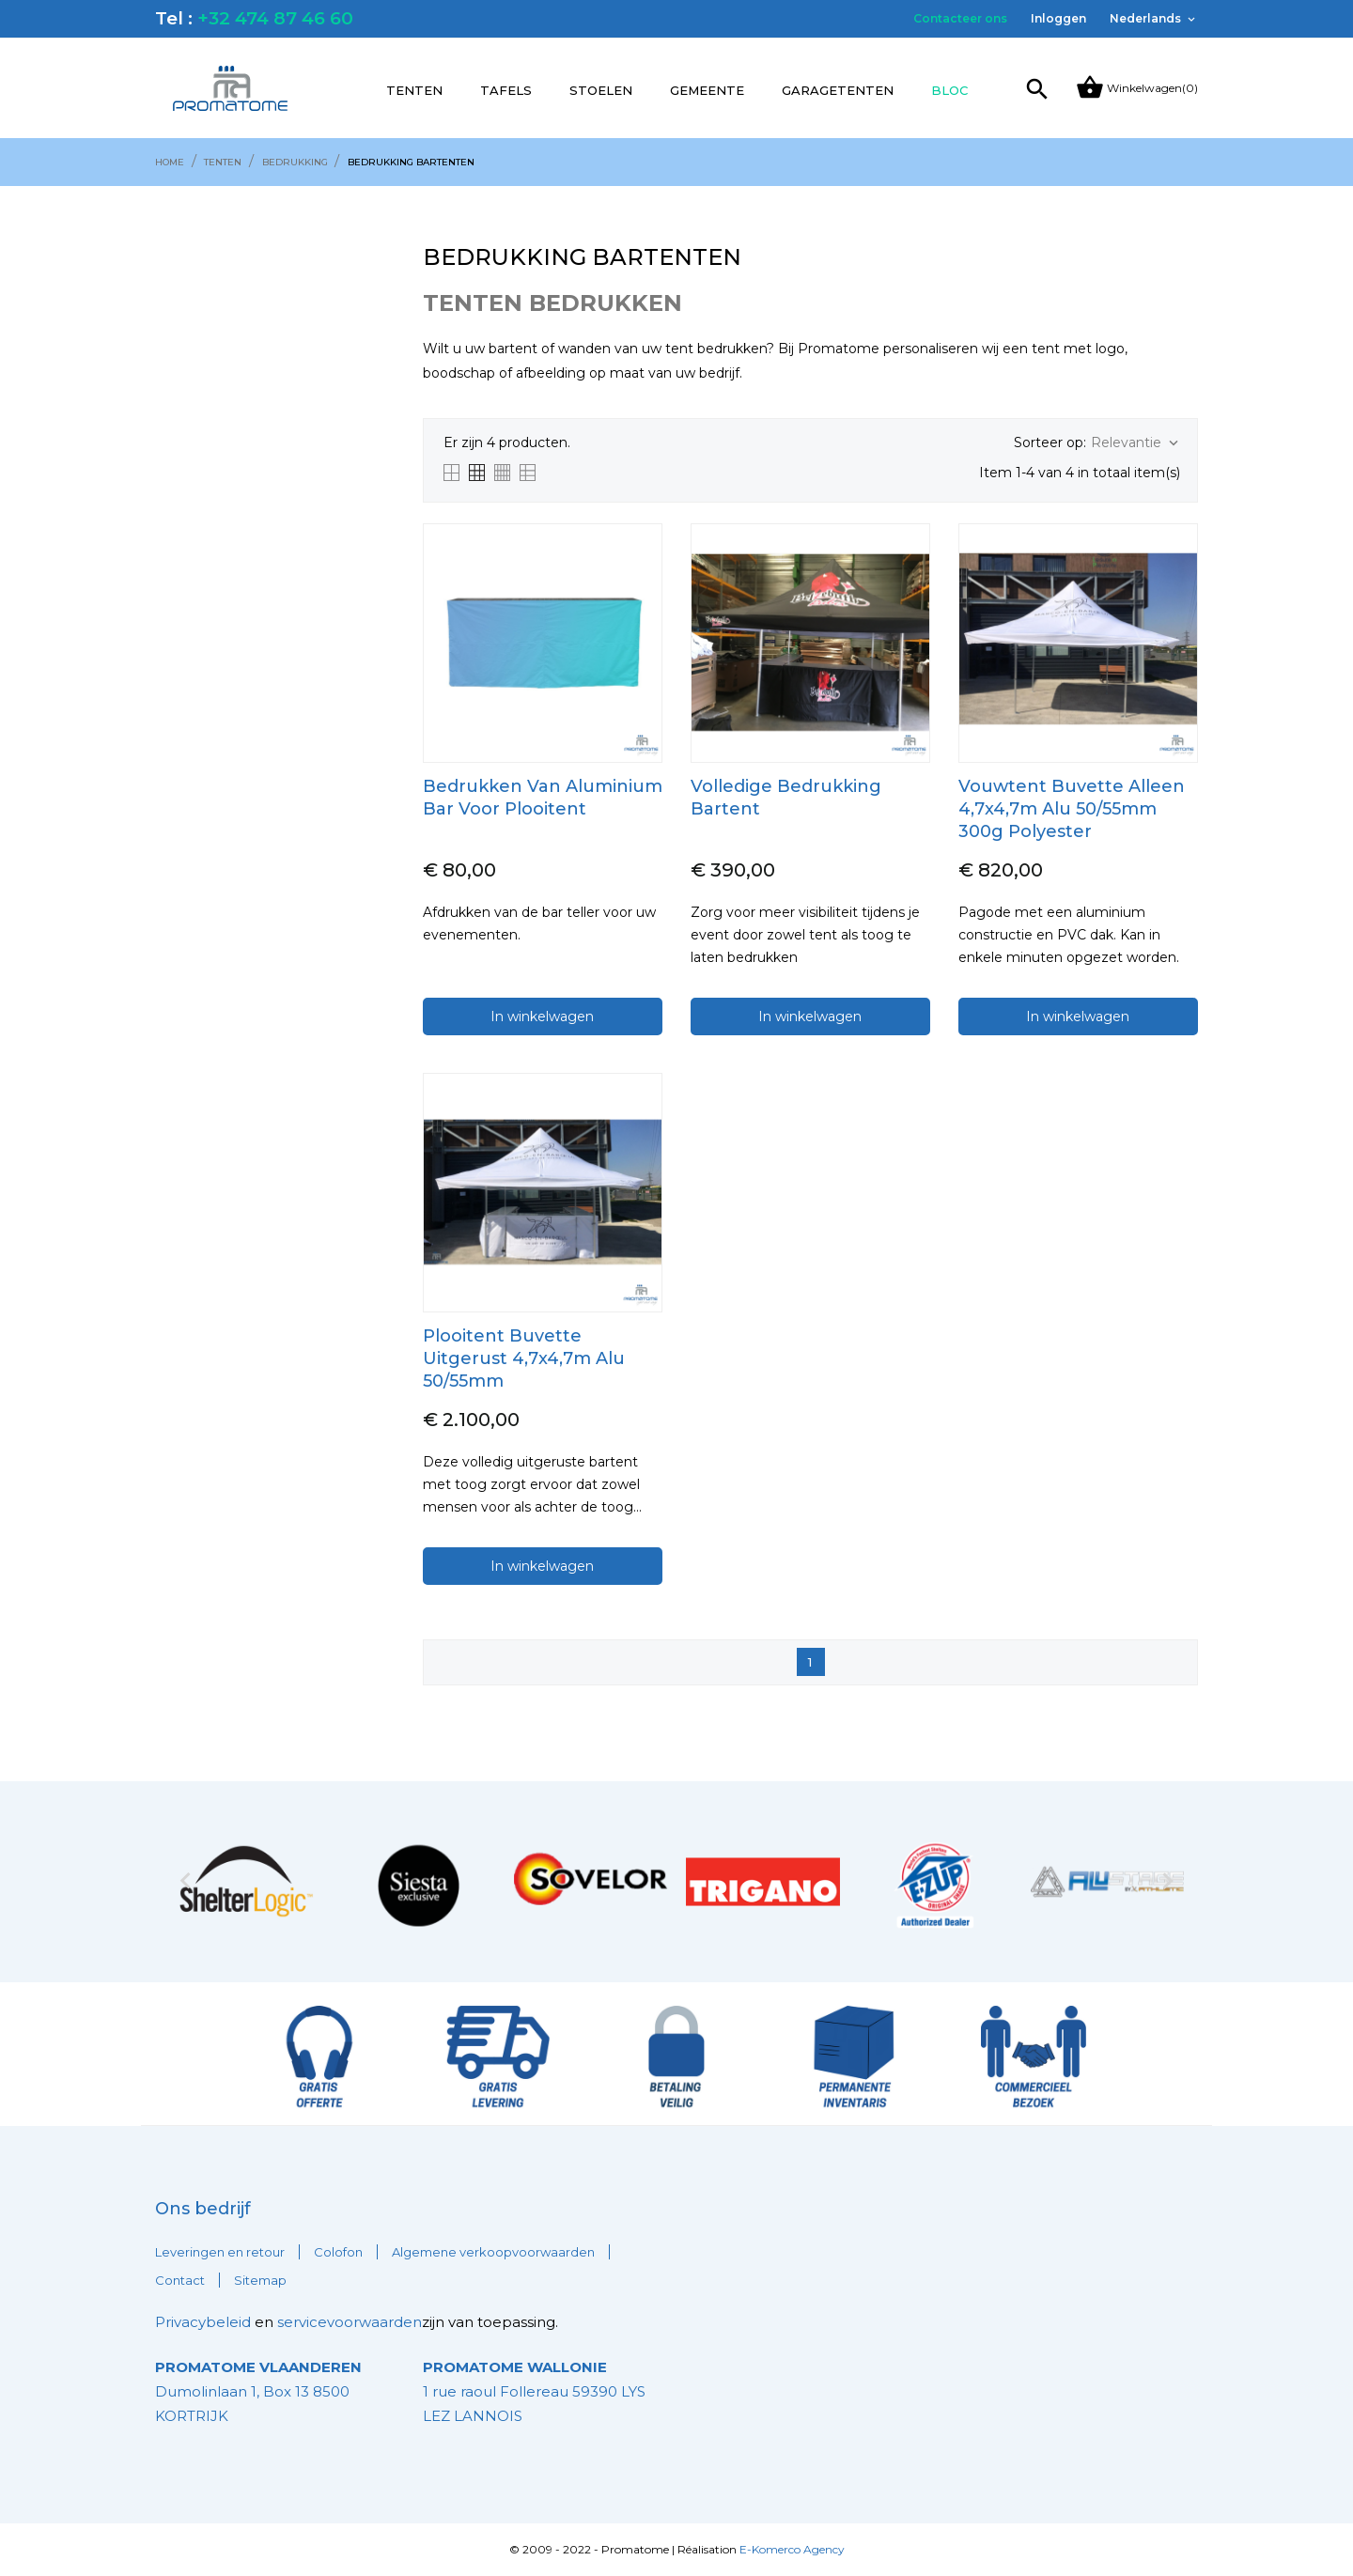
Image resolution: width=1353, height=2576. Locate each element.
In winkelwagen (542, 1016)
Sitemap (260, 2280)
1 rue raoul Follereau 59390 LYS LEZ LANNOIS (534, 2391)
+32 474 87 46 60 (275, 18)
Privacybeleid (203, 2322)
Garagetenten (838, 90)
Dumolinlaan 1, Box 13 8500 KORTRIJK (258, 2391)
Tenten (414, 90)
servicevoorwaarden (349, 2322)
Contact (180, 2280)
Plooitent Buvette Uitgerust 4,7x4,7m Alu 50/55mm (524, 1358)
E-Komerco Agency (792, 2549)
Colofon (338, 2251)
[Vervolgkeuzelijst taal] (1154, 19)
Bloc (949, 90)
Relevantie (1136, 443)
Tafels (506, 90)
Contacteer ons (960, 18)
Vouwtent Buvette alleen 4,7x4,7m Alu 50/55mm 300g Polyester (1071, 809)
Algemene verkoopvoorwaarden (493, 2251)
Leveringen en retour (220, 2251)
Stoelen (600, 90)
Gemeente (707, 90)
